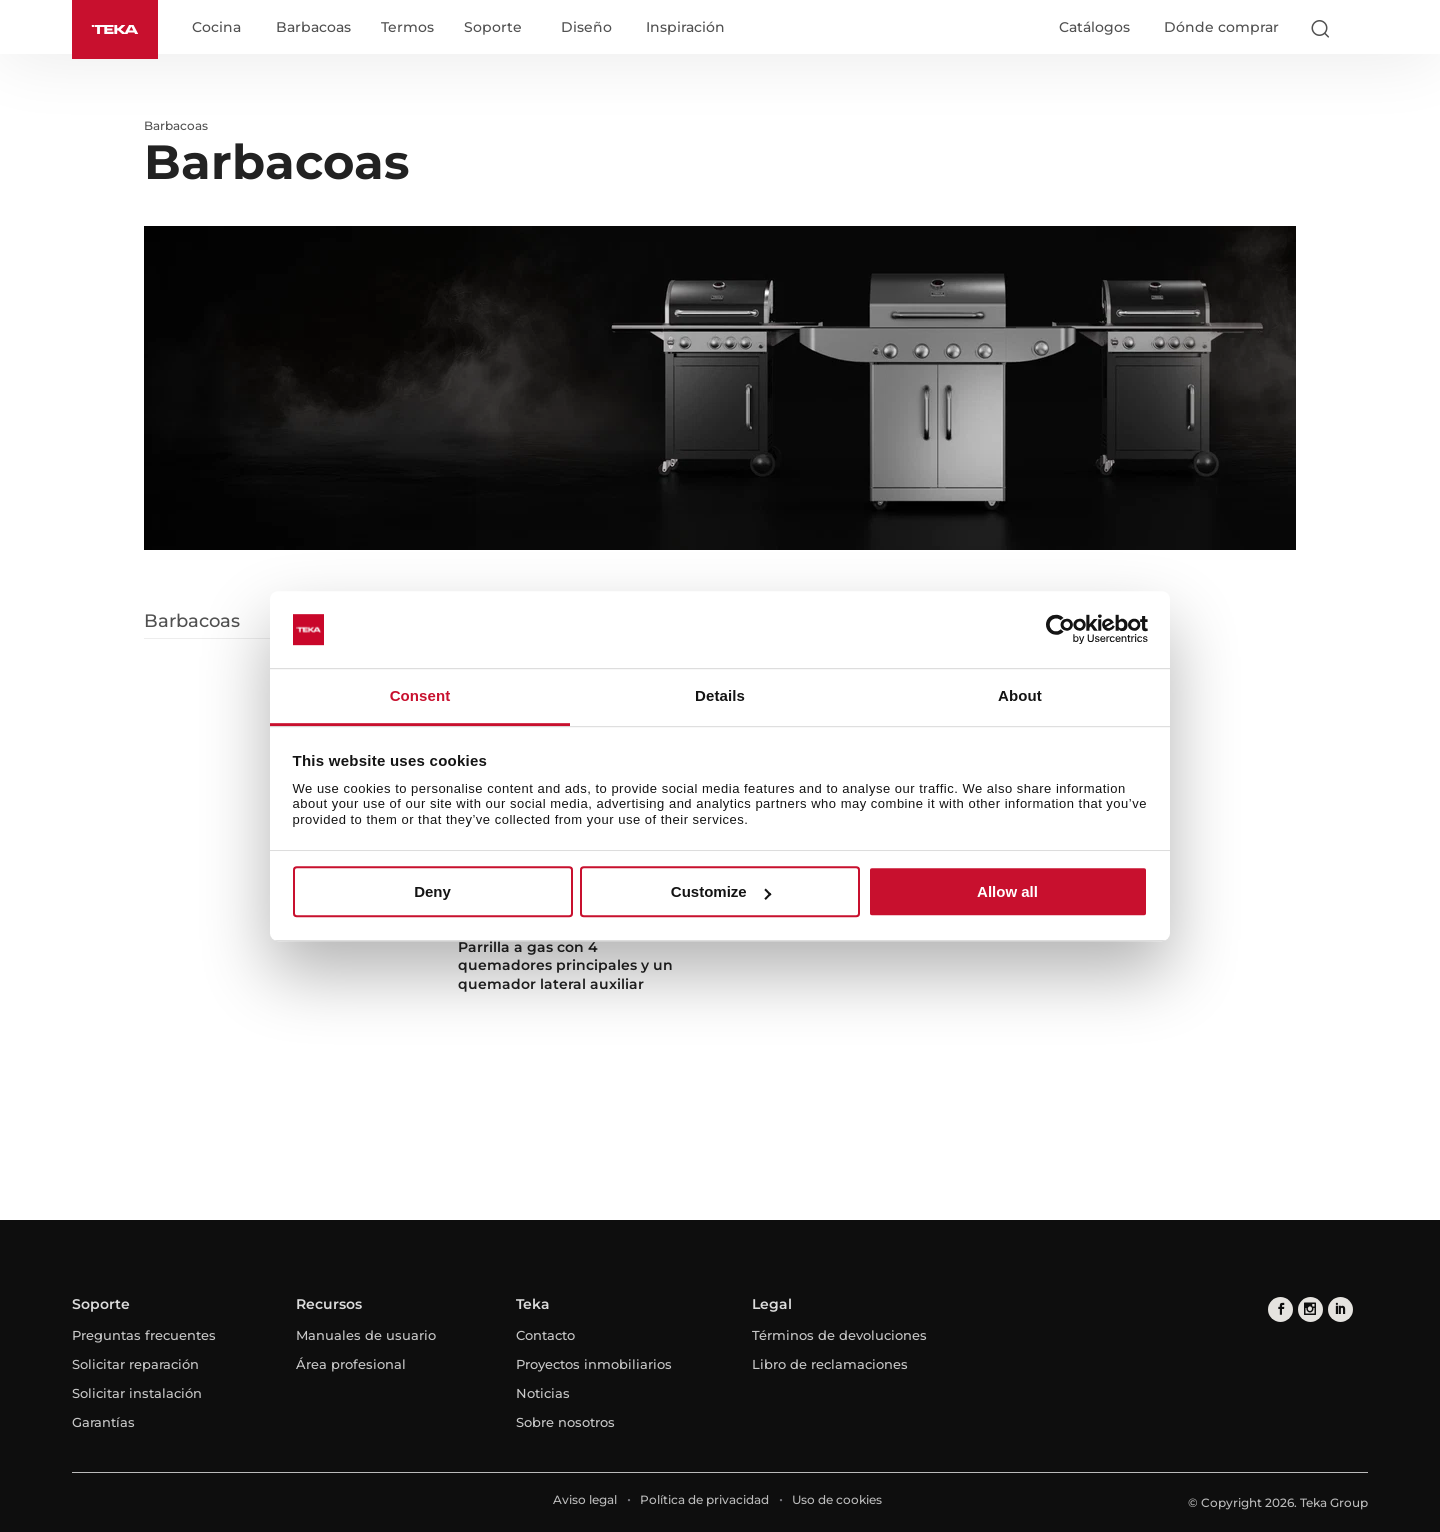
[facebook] (1280, 1309)
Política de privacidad (704, 1499)
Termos (407, 28)
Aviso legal (585, 1499)
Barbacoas (313, 28)
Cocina (216, 28)
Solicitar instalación (137, 1393)
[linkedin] (1340, 1309)
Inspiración (685, 28)
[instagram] (1310, 1309)
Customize (721, 891)
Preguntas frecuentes (144, 1335)
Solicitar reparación (135, 1364)
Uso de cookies (837, 1499)
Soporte (493, 28)
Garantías (103, 1422)
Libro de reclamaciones (830, 1364)
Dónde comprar (1221, 27)
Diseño (586, 28)
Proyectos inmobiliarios (594, 1364)
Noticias (543, 1393)
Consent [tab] (420, 695)
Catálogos (1094, 27)
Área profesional (351, 1364)
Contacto (545, 1335)
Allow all (1007, 891)
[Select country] (1359, 28)
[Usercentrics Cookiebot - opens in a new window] (1060, 630)
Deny (432, 891)
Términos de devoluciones (839, 1335)
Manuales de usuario (366, 1335)
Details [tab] (720, 695)
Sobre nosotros (565, 1422)
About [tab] (1020, 695)
